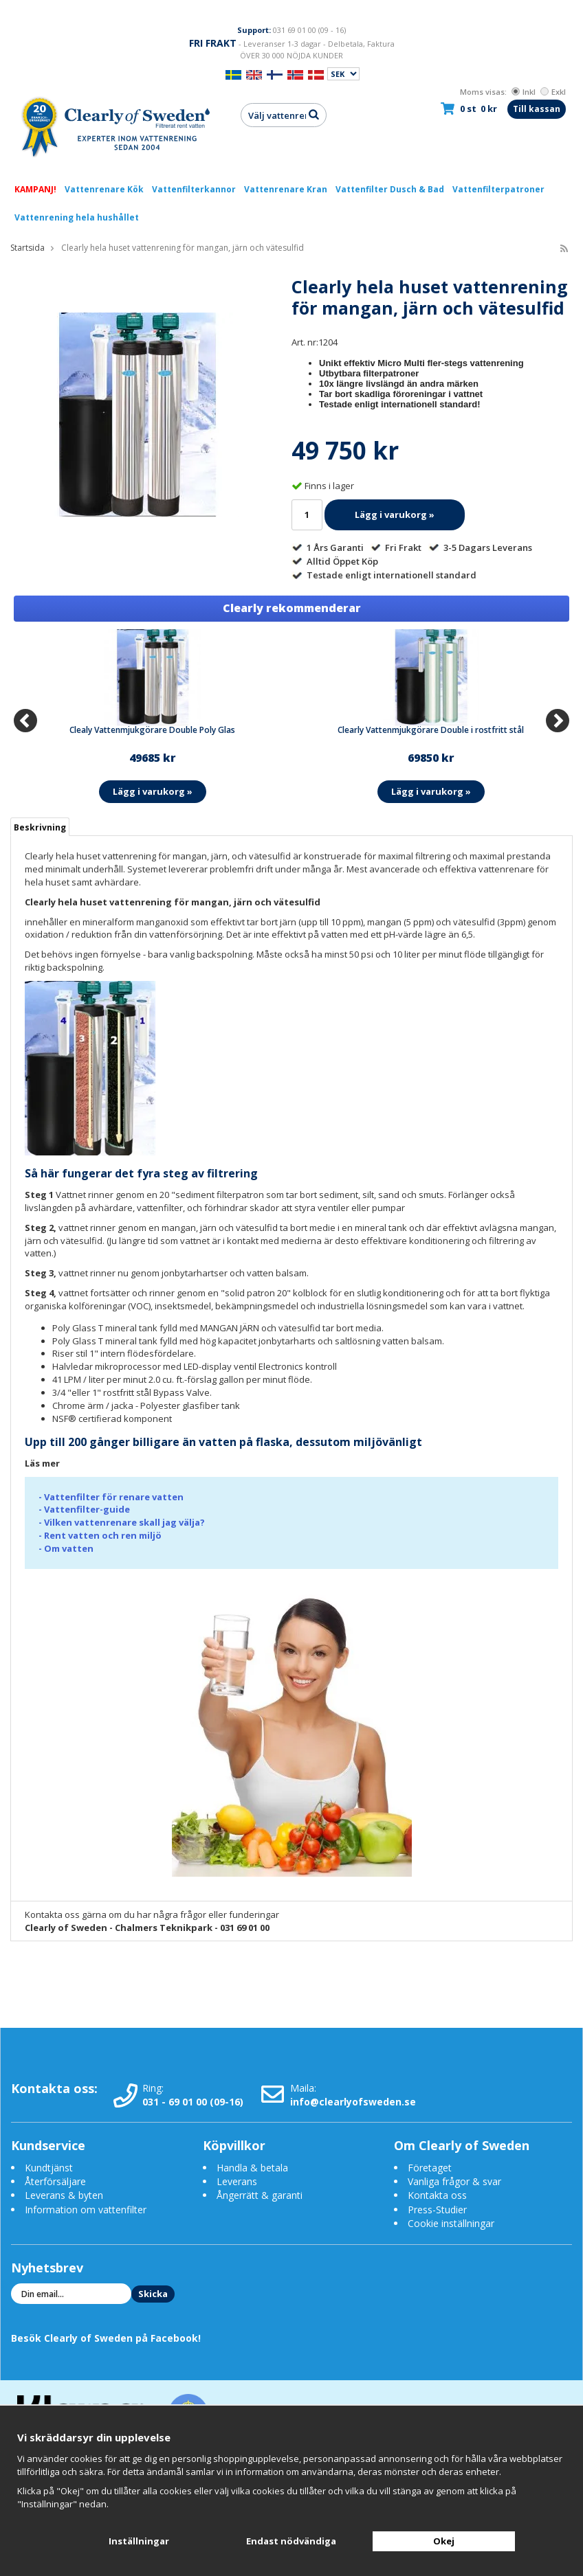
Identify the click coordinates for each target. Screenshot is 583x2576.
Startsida (27, 247)
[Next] (557, 720)
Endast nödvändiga (291, 2541)
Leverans (237, 2181)
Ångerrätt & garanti (259, 2195)
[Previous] (25, 720)
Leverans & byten (64, 2195)
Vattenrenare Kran (285, 189)
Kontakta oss (437, 2195)
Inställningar (139, 2541)
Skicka (153, 2293)
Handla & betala (252, 2167)
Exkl (553, 92)
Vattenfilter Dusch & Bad (390, 189)
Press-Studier (437, 2209)
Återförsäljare (55, 2181)
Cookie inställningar (451, 2223)
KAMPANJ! (35, 189)
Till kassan (536, 109)
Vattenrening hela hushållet (76, 217)
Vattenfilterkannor (194, 189)
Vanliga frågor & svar (454, 2181)
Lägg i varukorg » (394, 514)
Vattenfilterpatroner (498, 189)
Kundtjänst (49, 2167)
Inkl (524, 92)
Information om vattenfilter (85, 2209)
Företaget (430, 2167)
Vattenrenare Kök (104, 189)
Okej (443, 2541)
